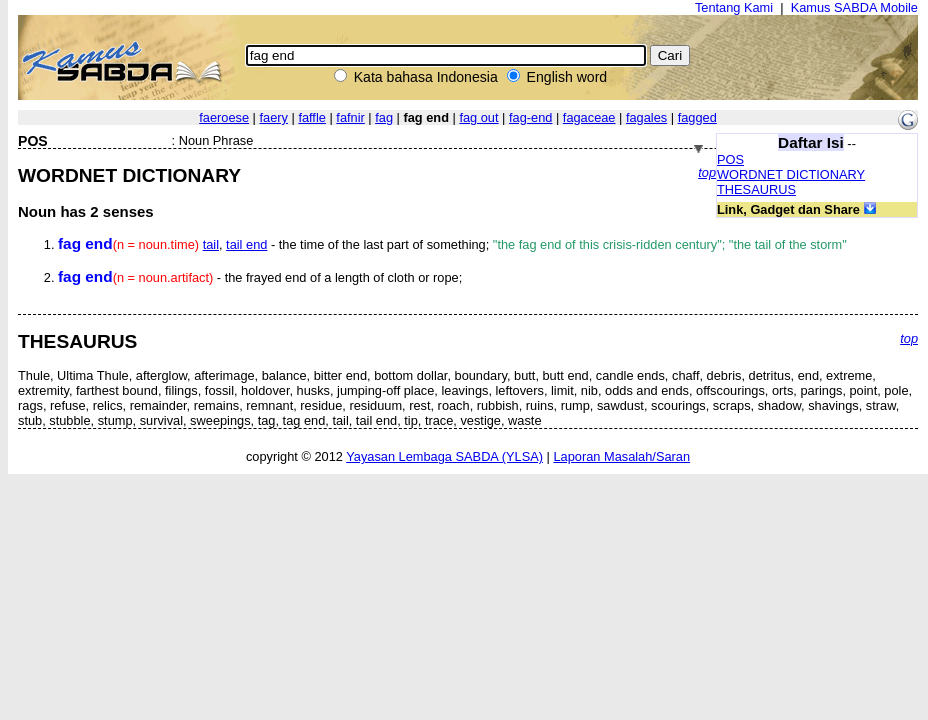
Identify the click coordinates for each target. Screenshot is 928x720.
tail (211, 244)
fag (384, 117)
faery (273, 117)
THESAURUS (756, 189)
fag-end (530, 117)
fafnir (350, 117)
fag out (478, 117)
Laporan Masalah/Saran (621, 456)
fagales (646, 117)
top (707, 172)
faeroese (224, 117)
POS (730, 159)
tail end (246, 244)
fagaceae (589, 117)
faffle (312, 117)
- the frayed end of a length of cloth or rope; (260, 277)
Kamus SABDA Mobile (854, 7)
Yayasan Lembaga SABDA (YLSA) (444, 456)
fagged (697, 117)
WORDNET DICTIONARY (791, 174)
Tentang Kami (734, 7)
